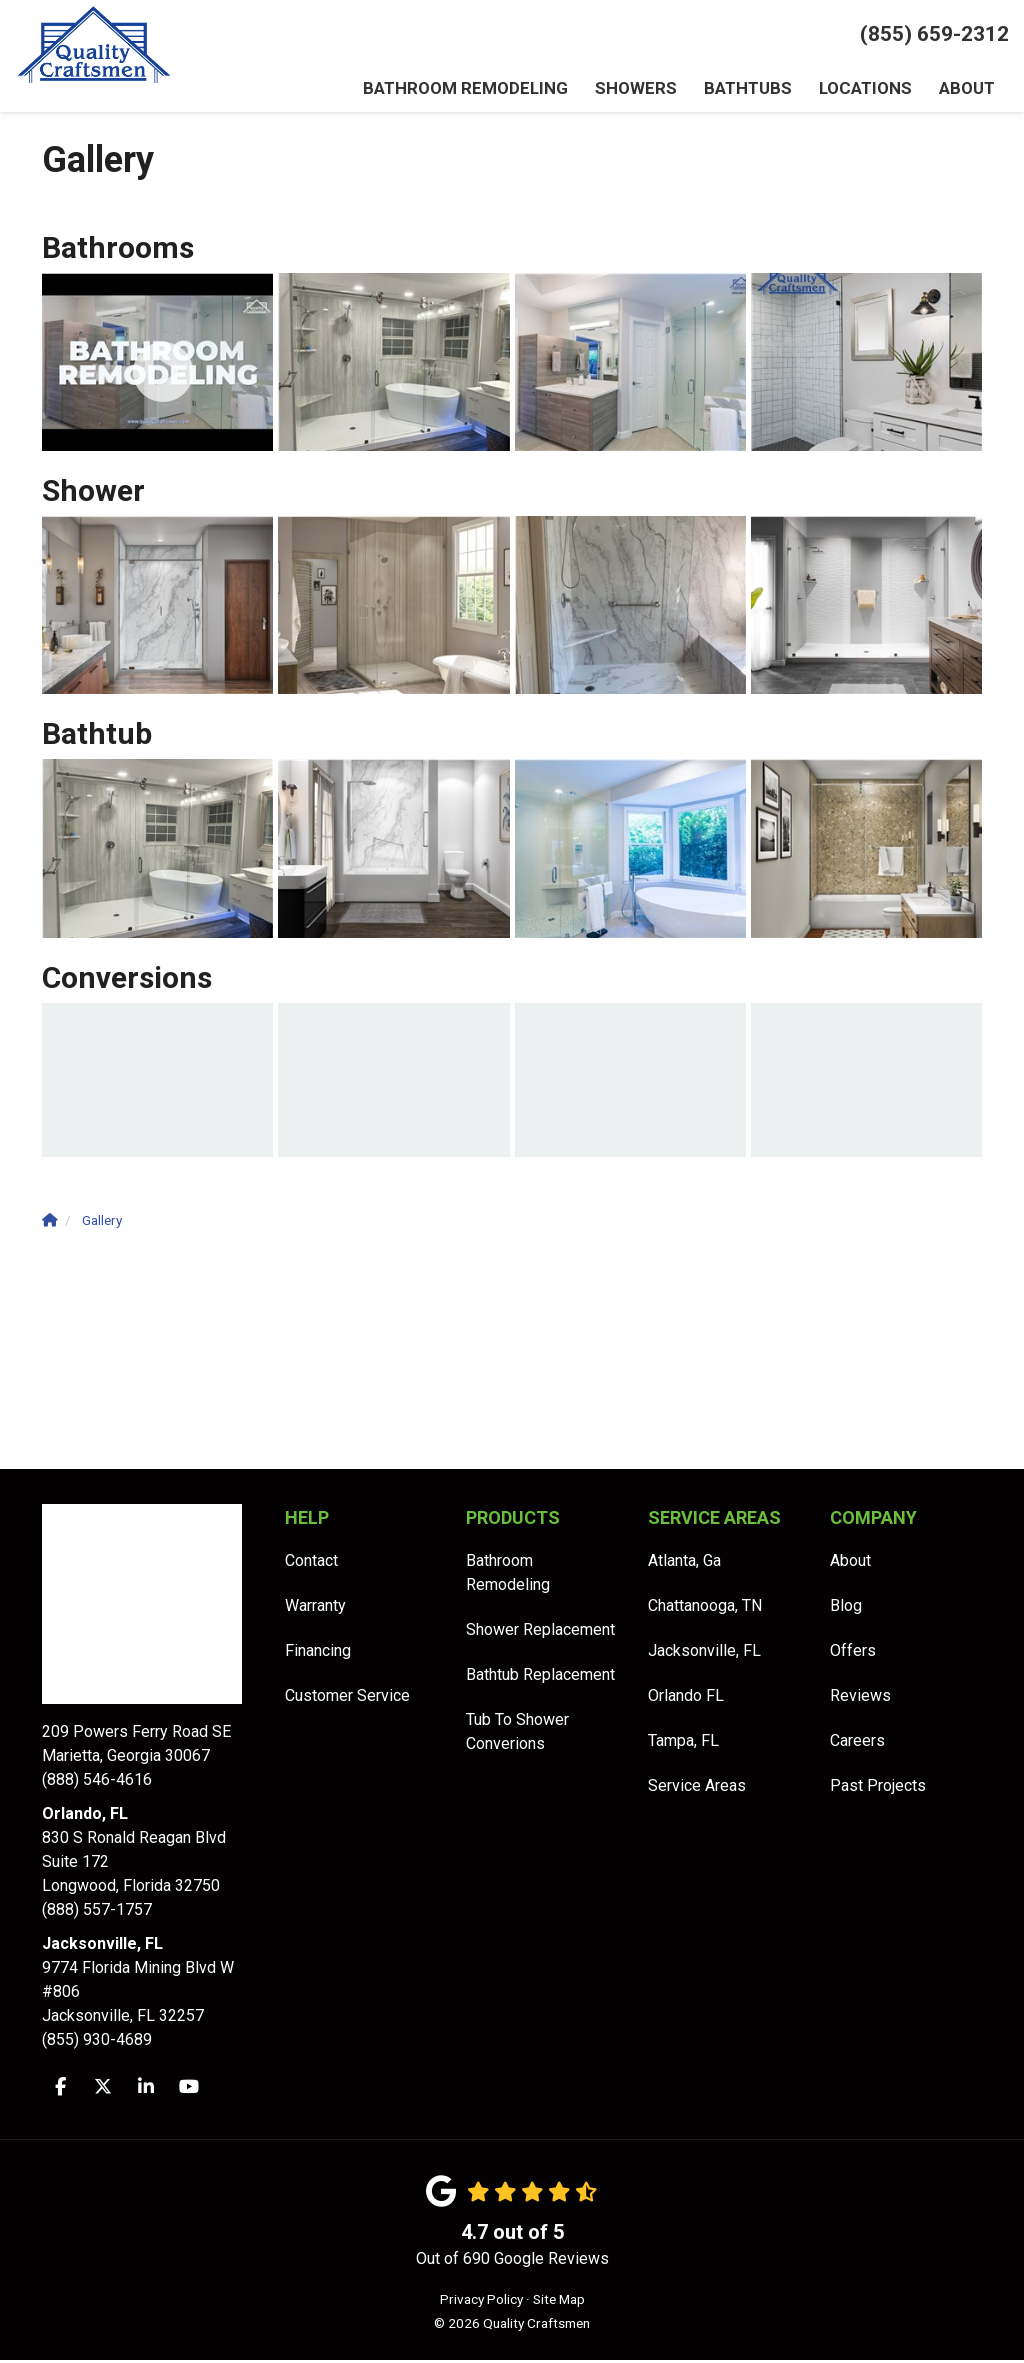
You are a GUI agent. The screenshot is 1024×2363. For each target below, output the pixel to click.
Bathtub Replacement (540, 1677)
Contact (311, 1563)
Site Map (559, 2302)
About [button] (966, 89)
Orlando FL (686, 1698)
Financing (318, 1653)
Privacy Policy (481, 2302)
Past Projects (878, 1788)
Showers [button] (638, 89)
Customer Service (347, 1698)
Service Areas (697, 1788)
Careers (857, 1743)
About (850, 1563)
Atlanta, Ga (684, 1563)
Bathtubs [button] (748, 89)
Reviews (860, 1698)
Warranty (315, 1608)
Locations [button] (864, 89)
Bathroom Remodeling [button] (473, 89)
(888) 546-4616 (148, 1757)
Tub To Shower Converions (517, 1734)
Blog (846, 1608)
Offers (853, 1653)
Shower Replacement (540, 1632)
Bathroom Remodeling (508, 1575)
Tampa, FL (683, 1743)
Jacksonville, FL (704, 1653)
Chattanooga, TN (705, 1608)
